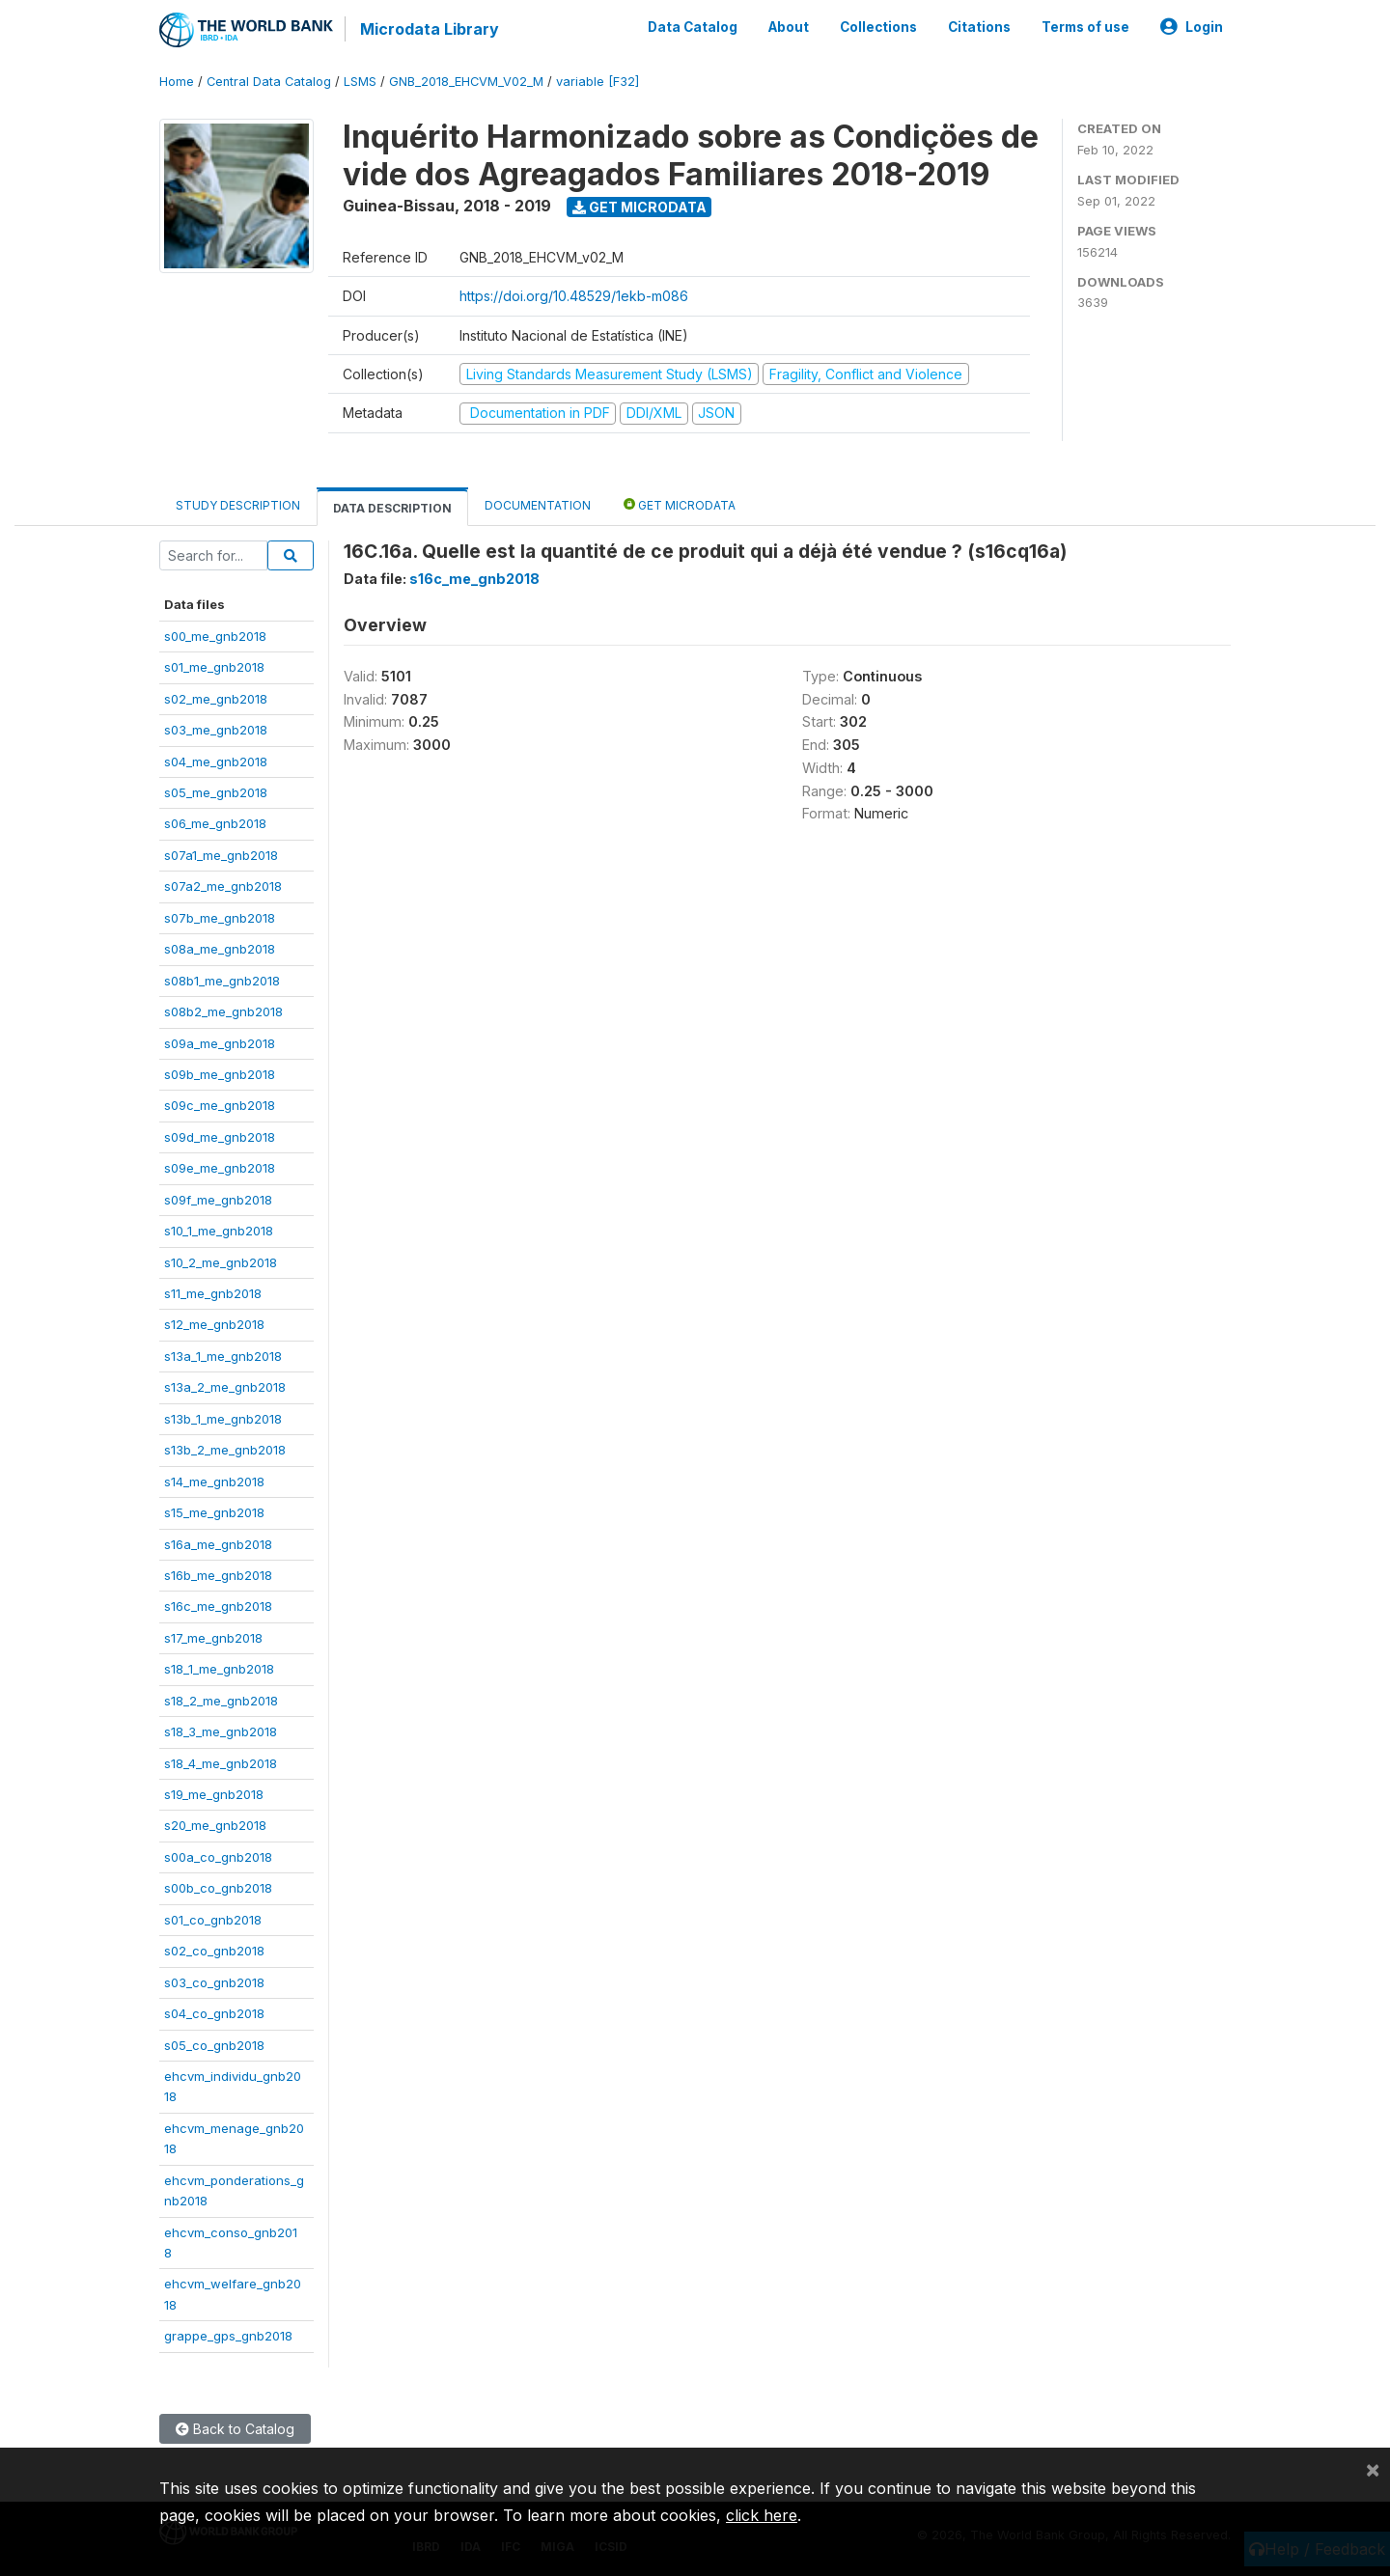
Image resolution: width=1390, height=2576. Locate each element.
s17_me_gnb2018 (213, 1638)
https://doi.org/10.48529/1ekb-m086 (573, 296)
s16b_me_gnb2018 (218, 1575)
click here (761, 2515)
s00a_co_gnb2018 (218, 1857)
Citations (979, 27)
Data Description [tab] (392, 507)
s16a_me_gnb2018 (218, 1543)
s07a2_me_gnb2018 (223, 886)
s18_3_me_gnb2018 (220, 1731)
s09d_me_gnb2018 (219, 1137)
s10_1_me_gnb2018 (218, 1230)
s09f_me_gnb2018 (218, 1198)
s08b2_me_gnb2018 (223, 1011)
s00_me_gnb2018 (215, 636)
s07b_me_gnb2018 (219, 918)
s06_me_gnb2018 (215, 823)
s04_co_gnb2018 (214, 2013)
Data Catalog (692, 27)
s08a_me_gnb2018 (219, 948)
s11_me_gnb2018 (213, 1293)
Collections (878, 27)
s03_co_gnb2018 (214, 1981)
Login (1191, 27)
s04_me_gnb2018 (215, 760)
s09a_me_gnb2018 (219, 1042)
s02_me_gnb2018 (215, 698)
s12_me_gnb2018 (214, 1324)
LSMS (360, 81)
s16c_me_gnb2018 (218, 1606)
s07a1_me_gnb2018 (221, 855)
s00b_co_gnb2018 (218, 1888)
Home (176, 81)
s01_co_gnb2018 (213, 1919)
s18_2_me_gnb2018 (221, 1699)
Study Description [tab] (238, 504)
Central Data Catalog (269, 81)
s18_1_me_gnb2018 (219, 1668)
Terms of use (1085, 27)
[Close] (1372, 2468)
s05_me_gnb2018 (215, 792)
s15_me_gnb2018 (214, 1512)
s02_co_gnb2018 (214, 1950)
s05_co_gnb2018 (214, 2044)
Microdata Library (429, 29)
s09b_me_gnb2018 (219, 1074)
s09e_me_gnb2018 (219, 1168)
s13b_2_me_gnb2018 (225, 1449)
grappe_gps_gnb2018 (228, 2335)
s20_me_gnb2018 (215, 1825)
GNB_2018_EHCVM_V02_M (466, 81)
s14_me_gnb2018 (214, 1480)
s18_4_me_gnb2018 (220, 1762)
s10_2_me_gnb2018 (220, 1261)
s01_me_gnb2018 (214, 667)
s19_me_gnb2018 (214, 1794)
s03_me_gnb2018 (215, 729)
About (788, 27)
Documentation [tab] (538, 504)
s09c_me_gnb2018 (219, 1105)
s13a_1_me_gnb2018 (223, 1356)
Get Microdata (639, 206)
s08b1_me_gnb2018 (222, 979)
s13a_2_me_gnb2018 (225, 1387)
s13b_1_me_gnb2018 (223, 1418)
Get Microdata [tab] (680, 503)
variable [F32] (597, 81)
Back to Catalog (235, 2429)
